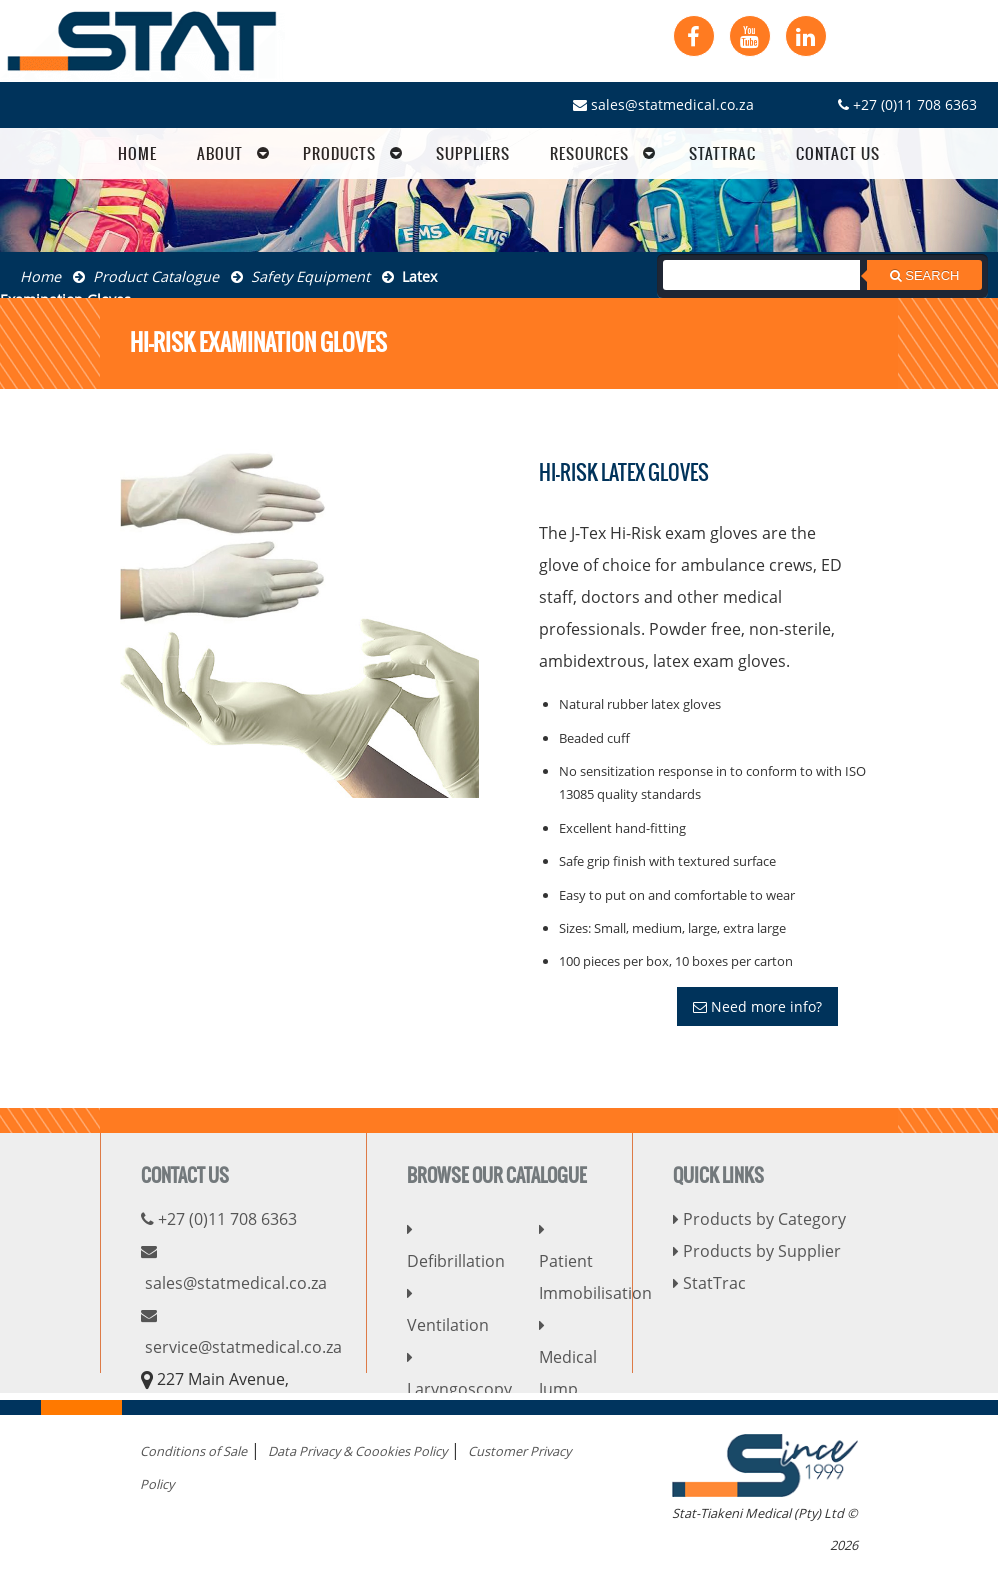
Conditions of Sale (193, 1451)
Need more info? (757, 1006)
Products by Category (759, 1219)
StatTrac (709, 1283)
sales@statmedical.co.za (663, 104)
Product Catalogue (146, 276)
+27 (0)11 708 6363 (907, 104)
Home (40, 276)
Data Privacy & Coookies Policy (357, 1451)
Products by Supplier (757, 1251)
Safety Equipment (300, 276)
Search (925, 275)
